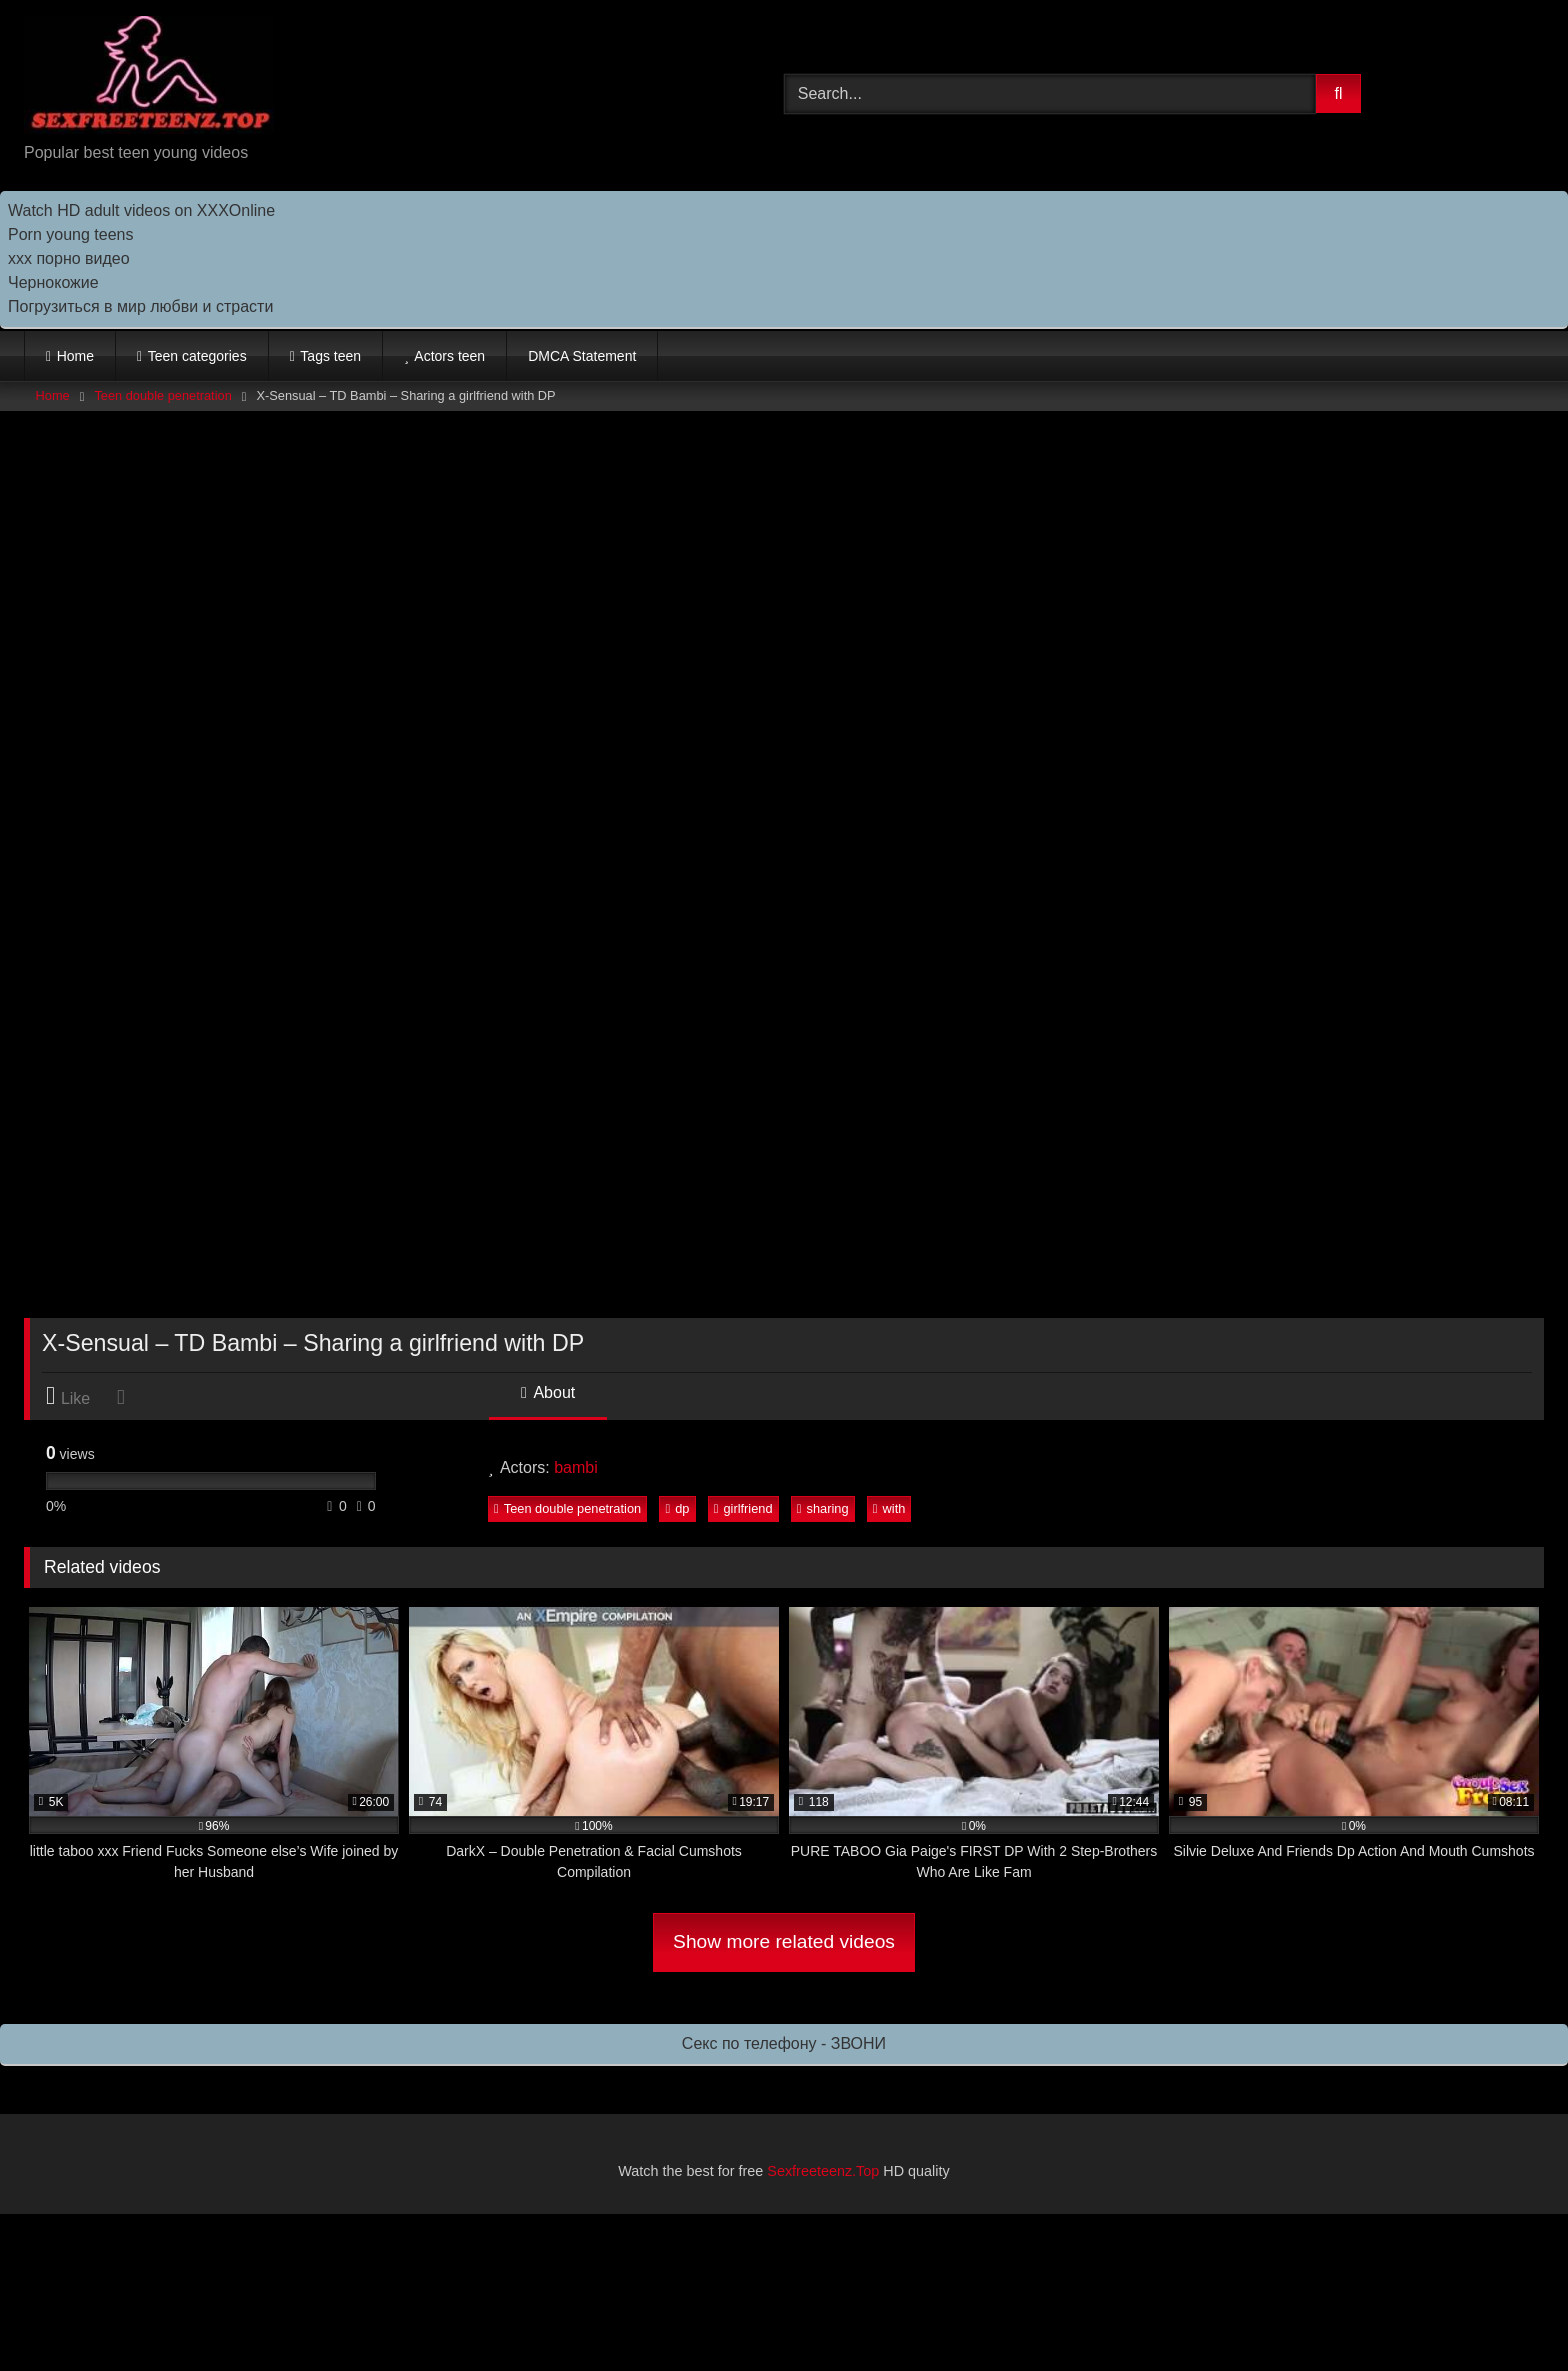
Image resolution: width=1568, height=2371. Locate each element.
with (889, 1508)
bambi (576, 1467)
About (548, 1392)
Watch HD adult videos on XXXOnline (141, 210)
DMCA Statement (582, 356)
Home (75, 356)
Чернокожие (53, 282)
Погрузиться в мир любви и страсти (140, 306)
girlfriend (743, 1508)
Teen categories (197, 356)
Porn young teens (70, 234)
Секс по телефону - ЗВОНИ (784, 2043)
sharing (823, 1508)
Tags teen (330, 356)
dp (677, 1508)
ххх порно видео (69, 258)
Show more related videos (784, 1941)
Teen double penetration (162, 395)
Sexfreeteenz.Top (823, 2171)
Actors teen (449, 356)
